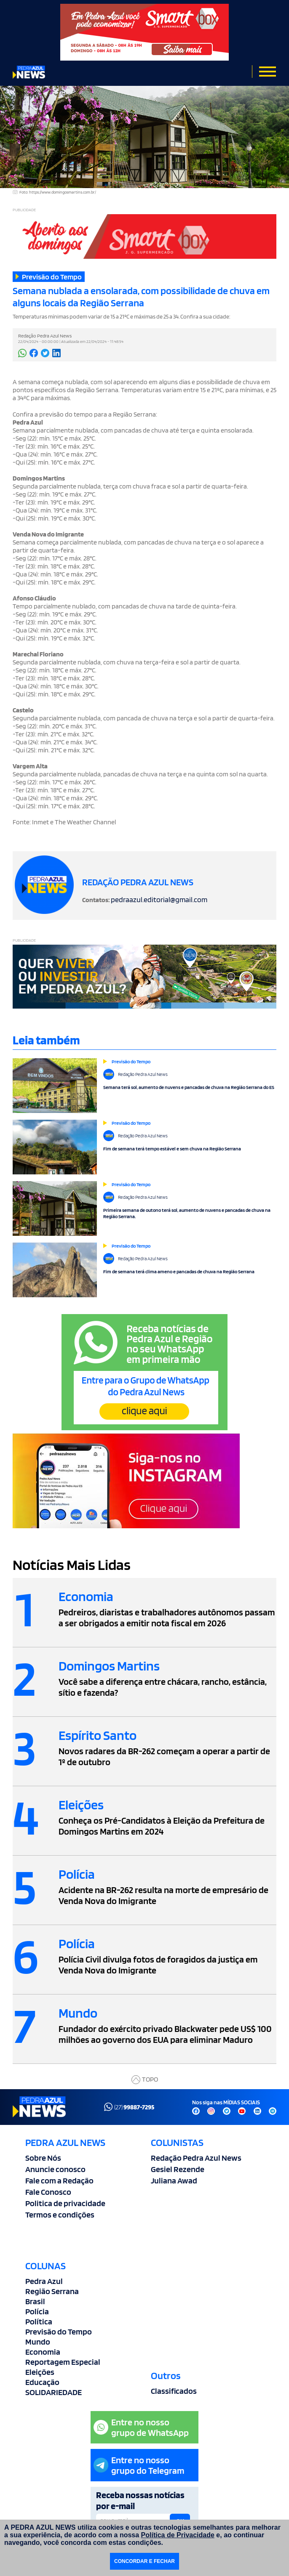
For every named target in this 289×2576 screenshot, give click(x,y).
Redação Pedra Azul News (196, 2158)
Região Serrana (52, 2291)
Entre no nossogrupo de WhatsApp (141, 2427)
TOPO (144, 2079)
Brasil (35, 2301)
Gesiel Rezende (177, 2169)
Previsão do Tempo (58, 2331)
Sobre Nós (43, 2158)
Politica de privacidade (65, 2203)
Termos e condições (59, 2215)
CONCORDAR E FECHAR (144, 2561)
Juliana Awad (174, 2180)
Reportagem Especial (62, 2362)
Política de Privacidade (177, 2535)
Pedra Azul (44, 2281)
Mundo (37, 2342)
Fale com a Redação (59, 2180)
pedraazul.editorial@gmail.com (159, 899)
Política (38, 2321)
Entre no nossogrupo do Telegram (139, 2465)
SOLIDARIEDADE (53, 2392)
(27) (129, 2107)
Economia (42, 2352)
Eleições (39, 2372)
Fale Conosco (48, 2192)
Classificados (174, 2391)
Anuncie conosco (55, 2169)
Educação (42, 2382)
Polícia (37, 2311)
